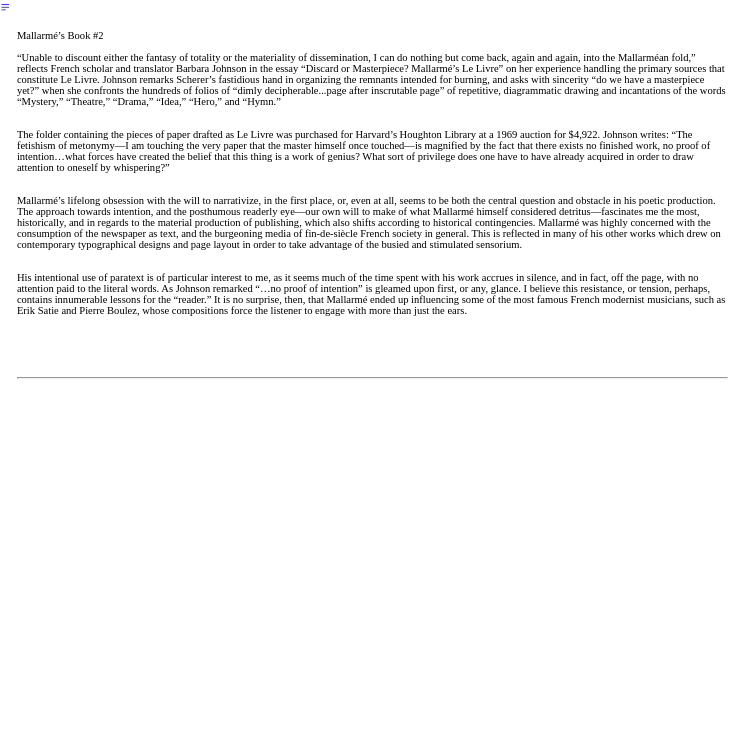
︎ (5, 7)
